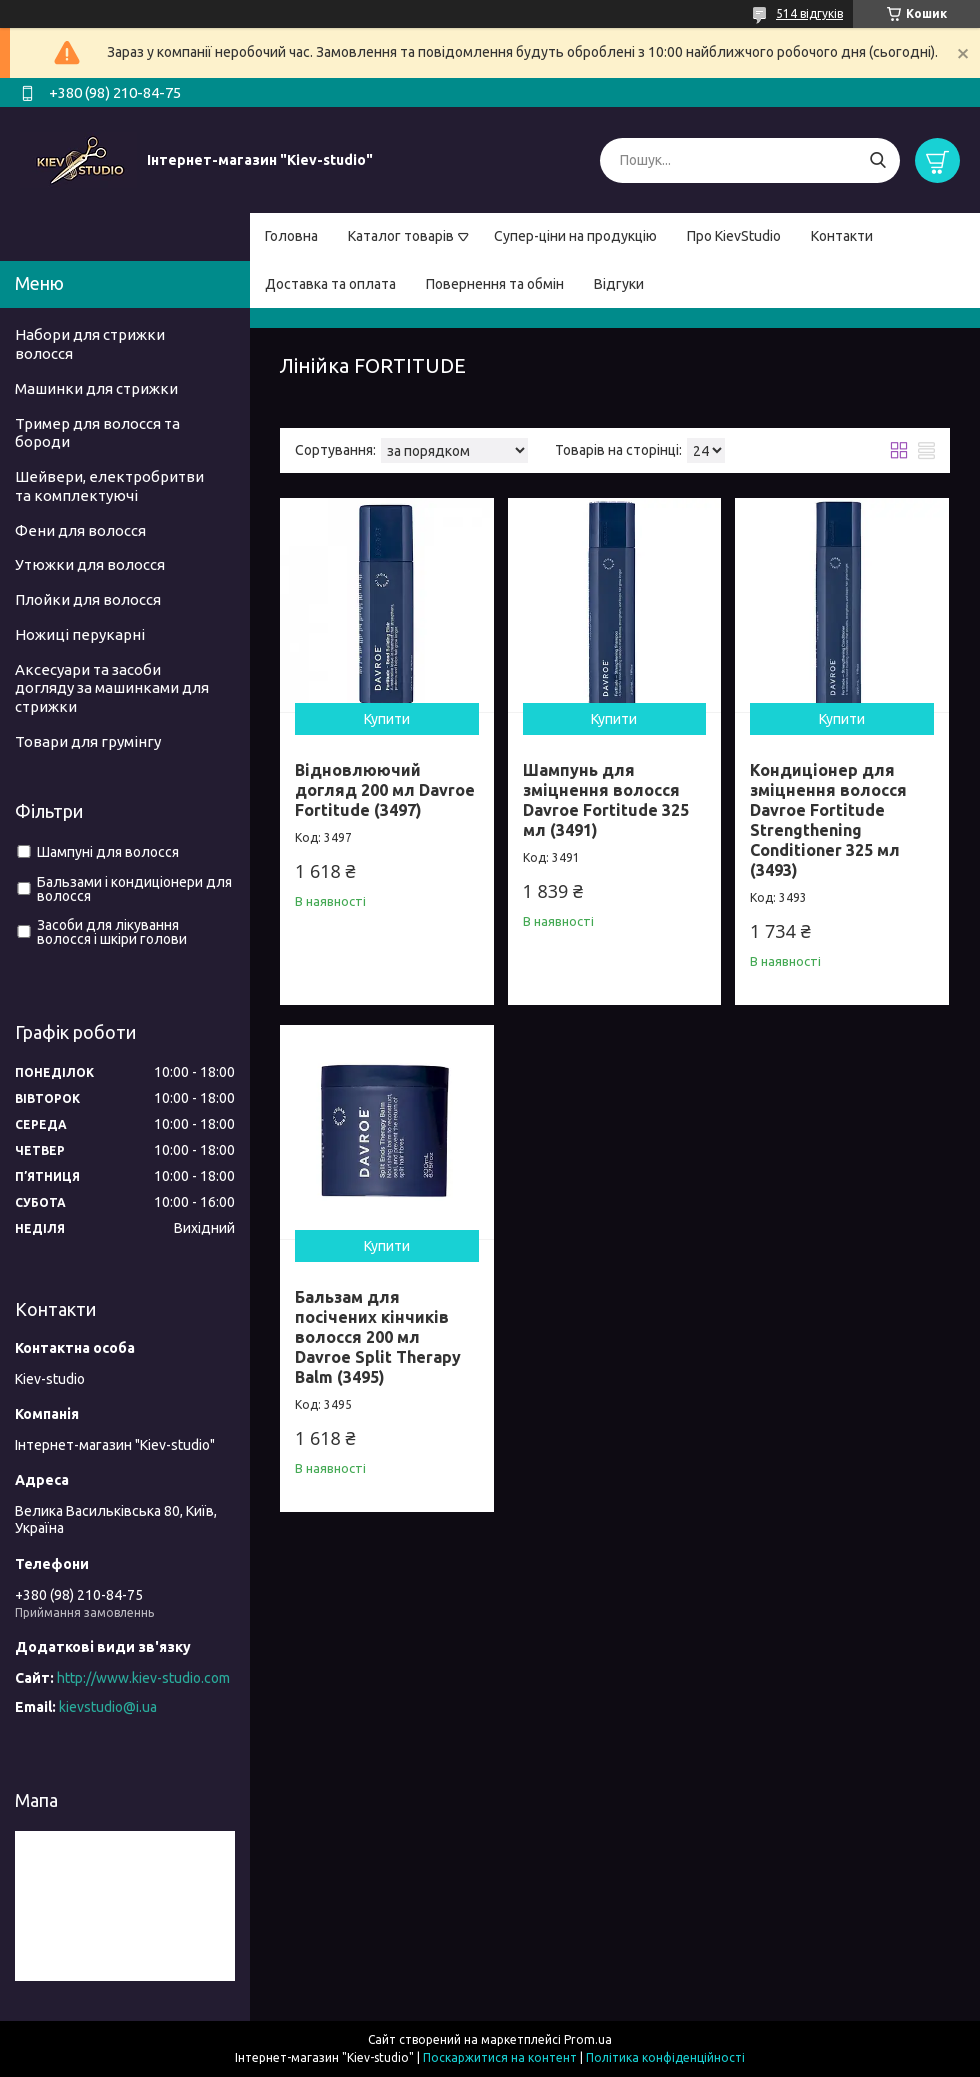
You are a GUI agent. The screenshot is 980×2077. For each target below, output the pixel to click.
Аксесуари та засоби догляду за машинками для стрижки (112, 688)
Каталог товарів (401, 236)
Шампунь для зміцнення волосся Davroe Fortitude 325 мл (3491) (606, 800)
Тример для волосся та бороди (97, 433)
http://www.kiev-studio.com (143, 1678)
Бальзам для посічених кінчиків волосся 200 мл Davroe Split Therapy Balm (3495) (378, 1337)
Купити (387, 719)
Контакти (842, 236)
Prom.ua (588, 2039)
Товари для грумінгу (88, 741)
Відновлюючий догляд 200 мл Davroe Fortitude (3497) (385, 790)
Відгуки (619, 284)
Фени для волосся (80, 530)
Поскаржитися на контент (500, 2057)
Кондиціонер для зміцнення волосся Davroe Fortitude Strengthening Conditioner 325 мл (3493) (828, 820)
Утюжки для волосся (90, 564)
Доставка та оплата (330, 284)
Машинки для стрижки (96, 388)
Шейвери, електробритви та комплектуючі (109, 486)
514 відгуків (809, 13)
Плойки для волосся (88, 599)
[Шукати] (877, 160)
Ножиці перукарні (80, 634)
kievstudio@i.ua (108, 1707)
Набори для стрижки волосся (90, 344)
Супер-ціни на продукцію (575, 236)
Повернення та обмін (495, 284)
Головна (291, 236)
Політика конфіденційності (665, 2057)
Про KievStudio (734, 236)
